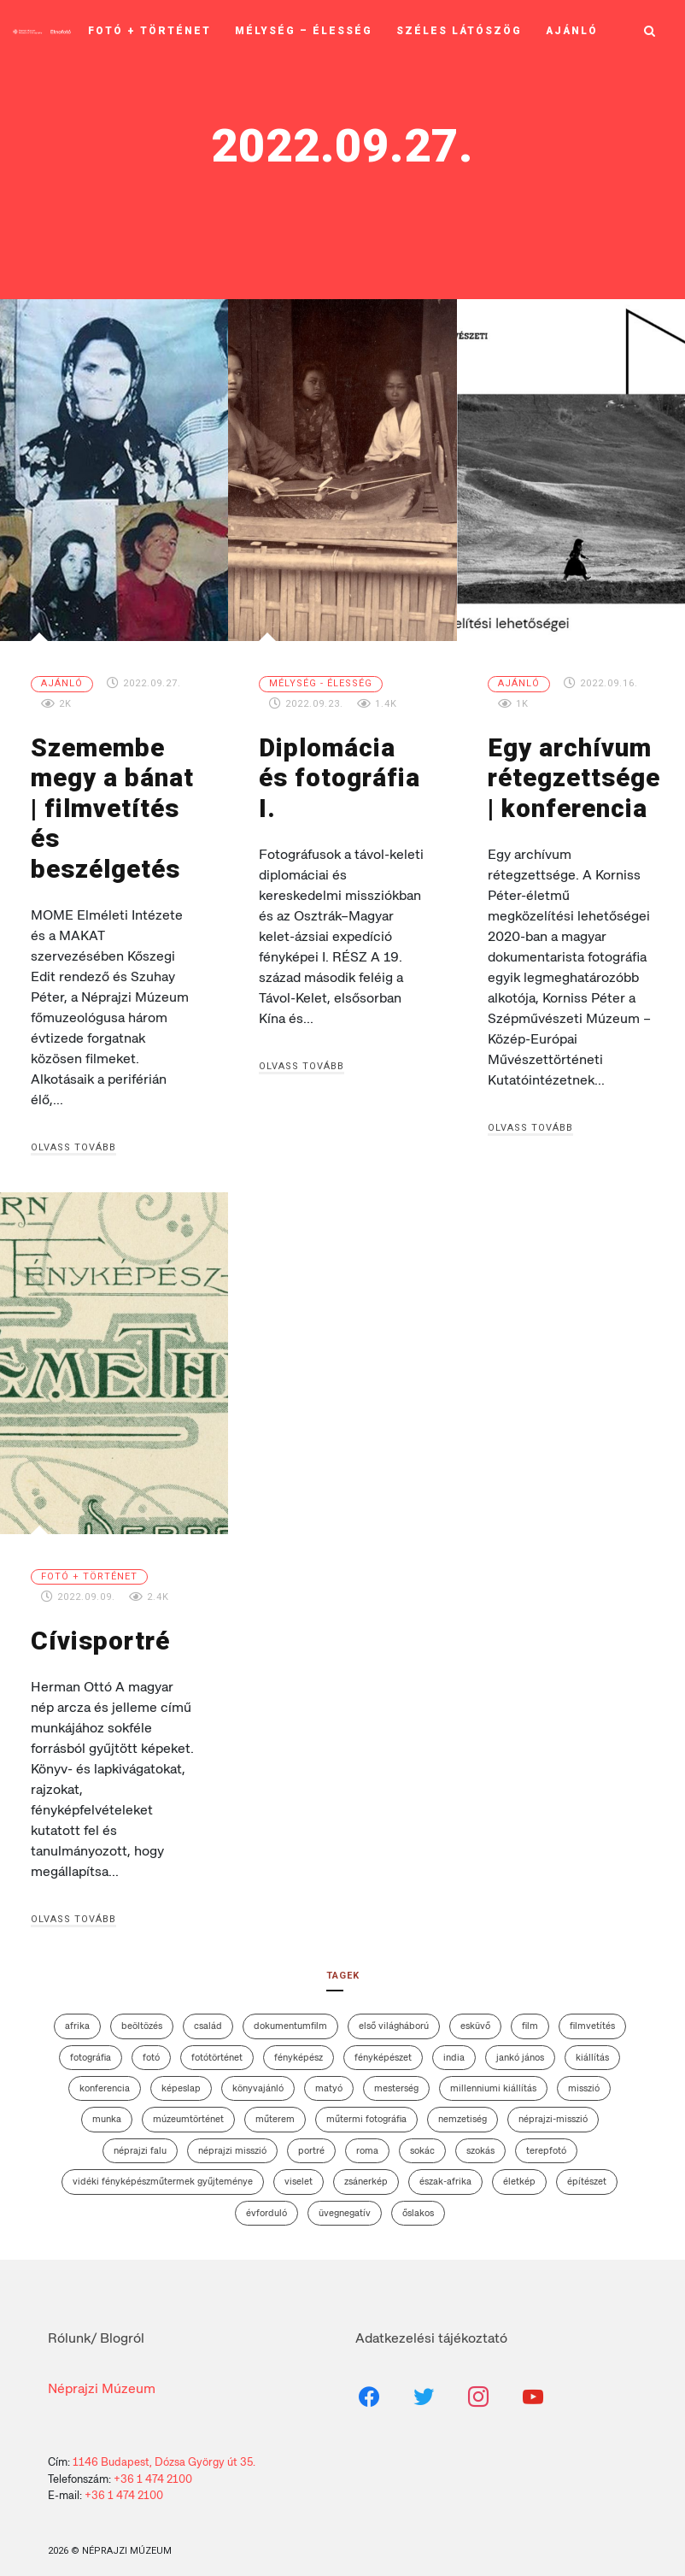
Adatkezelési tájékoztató (431, 2329)
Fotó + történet (149, 26)
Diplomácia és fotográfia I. (342, 762)
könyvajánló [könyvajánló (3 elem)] (258, 2079)
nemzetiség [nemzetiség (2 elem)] (462, 2109)
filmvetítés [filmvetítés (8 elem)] (592, 2016)
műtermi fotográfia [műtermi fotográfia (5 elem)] (366, 2109)
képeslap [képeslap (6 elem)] (181, 2079)
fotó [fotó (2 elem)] (151, 2047)
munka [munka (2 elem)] (106, 2109)
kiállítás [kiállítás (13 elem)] (592, 2047)
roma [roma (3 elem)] (367, 2141)
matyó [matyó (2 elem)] (328, 2079)
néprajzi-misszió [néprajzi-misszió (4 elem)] (553, 2109)
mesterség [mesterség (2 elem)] (396, 2079)
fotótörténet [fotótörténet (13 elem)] (217, 2047)
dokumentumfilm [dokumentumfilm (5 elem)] (290, 2016)
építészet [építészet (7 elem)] (586, 2172)
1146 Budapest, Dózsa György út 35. (164, 2452)
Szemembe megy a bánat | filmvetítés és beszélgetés (109, 804)
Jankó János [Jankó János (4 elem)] (520, 2047)
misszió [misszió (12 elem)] (584, 2079)
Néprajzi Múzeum (101, 2379)
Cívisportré (98, 1632)
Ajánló (572, 26)
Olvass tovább (73, 1139)
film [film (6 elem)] (530, 2016)
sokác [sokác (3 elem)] (422, 2141)
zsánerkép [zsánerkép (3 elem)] (366, 2172)
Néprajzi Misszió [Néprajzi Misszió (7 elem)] (232, 2141)
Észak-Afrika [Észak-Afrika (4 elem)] (445, 2172)
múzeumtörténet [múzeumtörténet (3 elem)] (188, 2109)
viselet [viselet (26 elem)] (298, 2172)
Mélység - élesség (320, 683)
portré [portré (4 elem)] (311, 2141)
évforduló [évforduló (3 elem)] (266, 2202)
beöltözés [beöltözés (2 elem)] (141, 2016)
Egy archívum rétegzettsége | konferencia (573, 776)
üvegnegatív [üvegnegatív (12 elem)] (345, 2202)
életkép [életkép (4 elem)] (519, 2172)
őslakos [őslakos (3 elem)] (418, 2202)
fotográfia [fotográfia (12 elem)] (90, 2047)
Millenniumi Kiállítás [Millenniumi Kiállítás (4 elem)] (493, 2079)
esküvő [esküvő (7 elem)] (475, 2016)
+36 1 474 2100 (153, 2468)
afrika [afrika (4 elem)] (77, 2016)
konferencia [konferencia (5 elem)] (104, 2079)
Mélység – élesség (303, 26)
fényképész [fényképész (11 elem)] (298, 2047)
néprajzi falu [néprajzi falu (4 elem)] (140, 2141)
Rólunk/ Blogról (96, 2329)
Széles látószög (459, 26)
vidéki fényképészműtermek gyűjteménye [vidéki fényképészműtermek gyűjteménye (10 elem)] (163, 2172)
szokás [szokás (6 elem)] (480, 2141)
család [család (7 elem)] (208, 2016)
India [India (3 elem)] (454, 2047)
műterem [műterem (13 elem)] (275, 2109)
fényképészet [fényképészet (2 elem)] (383, 2047)
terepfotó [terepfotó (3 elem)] (546, 2141)
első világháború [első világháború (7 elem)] (394, 2016)
